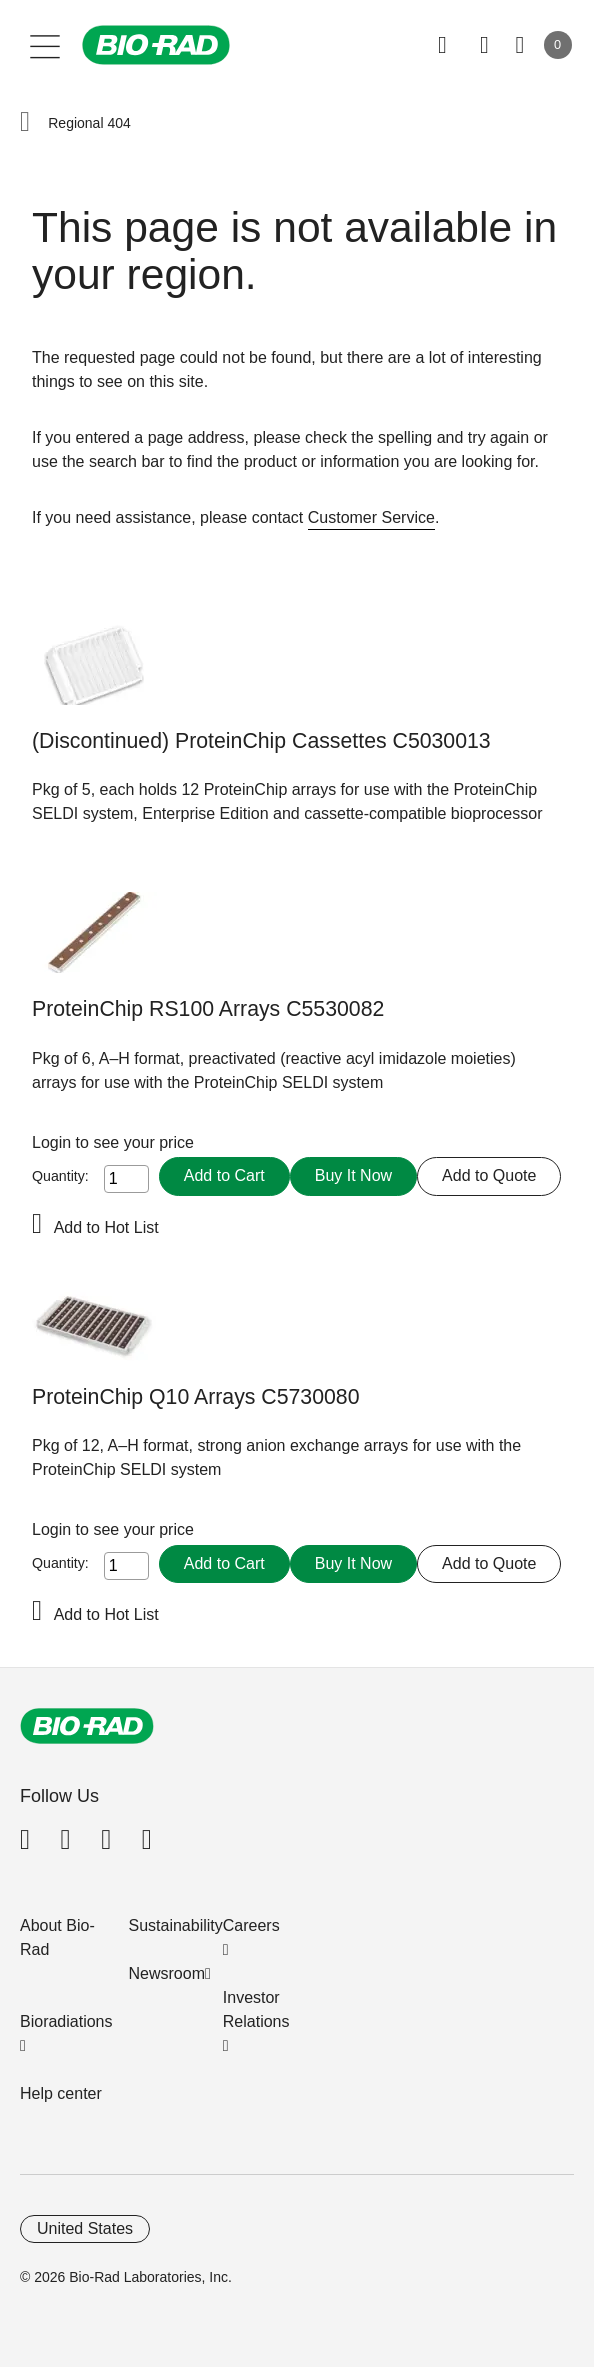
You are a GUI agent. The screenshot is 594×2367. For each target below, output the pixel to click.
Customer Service (371, 517)
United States (85, 2228)
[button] (25, 123)
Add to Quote (489, 1175)
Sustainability (176, 1925)
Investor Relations (256, 2009)
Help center (61, 2093)
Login (54, 1142)
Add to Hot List (106, 1227)
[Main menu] (45, 45)
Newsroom (167, 1973)
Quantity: (60, 1176)
